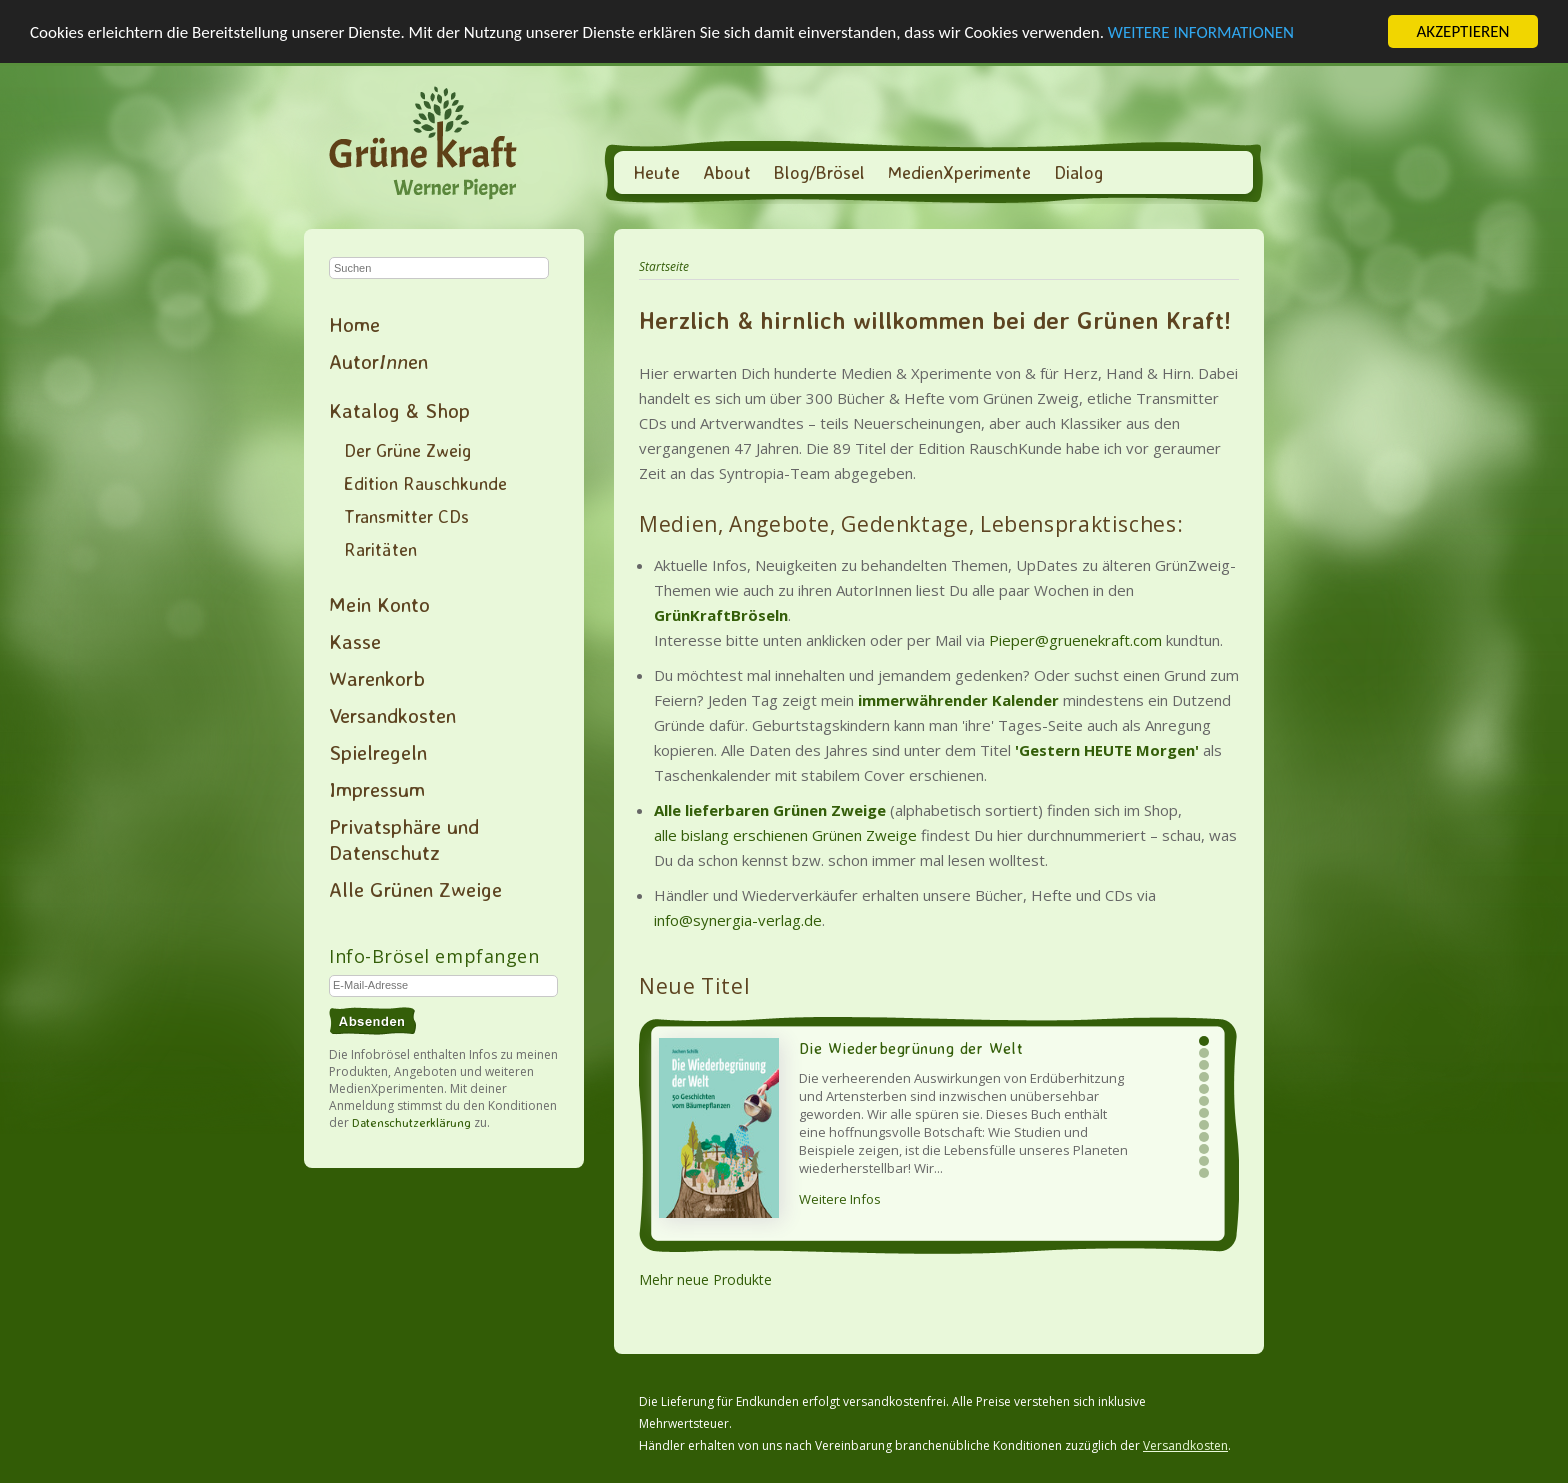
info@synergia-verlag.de (738, 920)
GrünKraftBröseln (721, 615)
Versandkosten (392, 715)
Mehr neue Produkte (705, 1279)
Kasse (355, 641)
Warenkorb (377, 678)
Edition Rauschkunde (425, 483)
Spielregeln (378, 752)
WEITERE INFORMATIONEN (1201, 31)
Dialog (1078, 172)
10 (1204, 1149)
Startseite (664, 266)
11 (1204, 1161)
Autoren (378, 361)
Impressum (377, 789)
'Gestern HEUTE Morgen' (1107, 750)
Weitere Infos (840, 1199)
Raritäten (380, 549)
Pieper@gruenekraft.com (1075, 640)
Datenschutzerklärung (411, 1122)
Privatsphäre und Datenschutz (404, 839)
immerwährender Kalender (958, 700)
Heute (656, 172)
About (727, 172)
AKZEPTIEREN (1462, 31)
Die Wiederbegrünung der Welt (911, 1048)
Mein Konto (379, 604)
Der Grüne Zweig (407, 450)
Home (354, 324)
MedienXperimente (959, 172)
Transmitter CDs (406, 516)
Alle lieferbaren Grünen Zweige (770, 810)
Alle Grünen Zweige (415, 889)
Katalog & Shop (399, 410)
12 (1204, 1173)
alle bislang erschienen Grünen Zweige (785, 835)
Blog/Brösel (819, 172)
